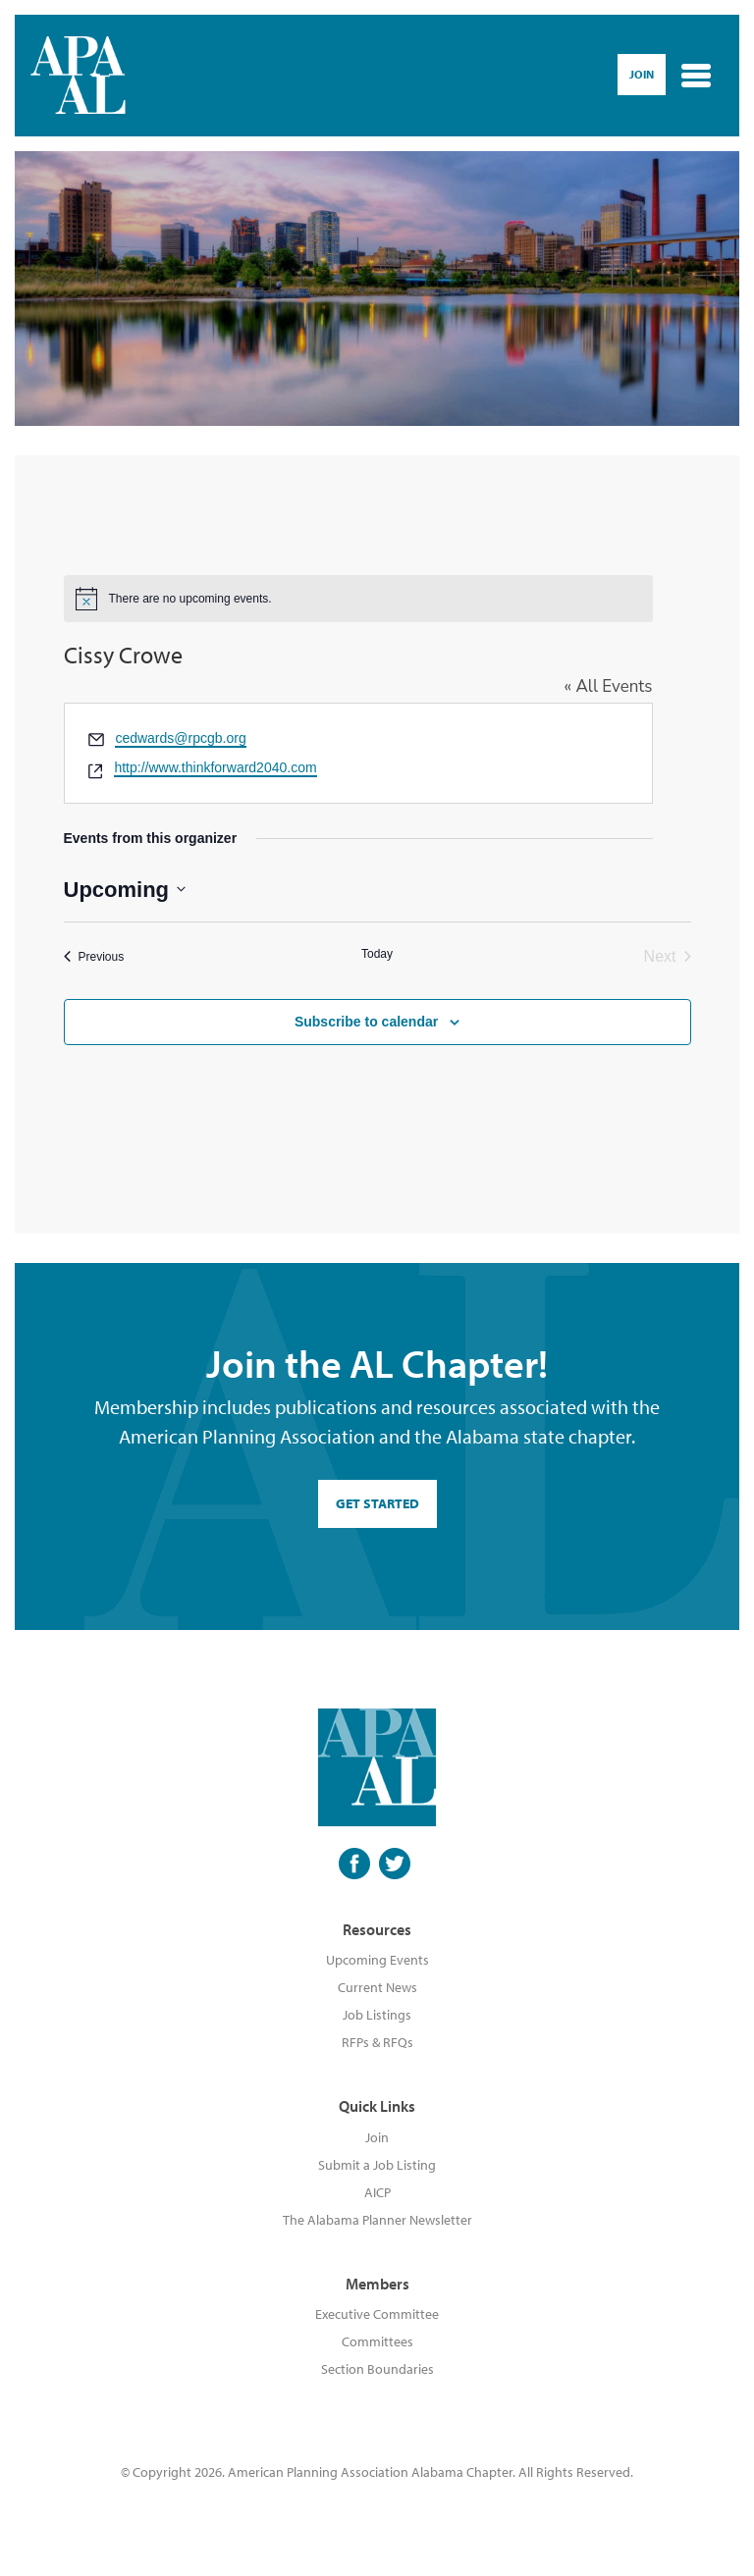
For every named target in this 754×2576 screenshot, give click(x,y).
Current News (377, 1987)
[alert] (358, 598)
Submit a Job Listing (377, 2165)
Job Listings (377, 2015)
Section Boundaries (377, 2369)
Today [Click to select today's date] (377, 954)
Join (377, 2137)
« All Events (609, 686)
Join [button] (641, 74)
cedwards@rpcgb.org (180, 738)
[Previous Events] (94, 957)
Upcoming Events (377, 1960)
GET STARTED (377, 1503)
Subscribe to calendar (366, 1021)
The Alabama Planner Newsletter (377, 2220)
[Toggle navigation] (696, 75)
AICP (377, 2192)
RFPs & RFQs (377, 2042)
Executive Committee (377, 2314)
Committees (377, 2341)
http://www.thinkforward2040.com (215, 767)
